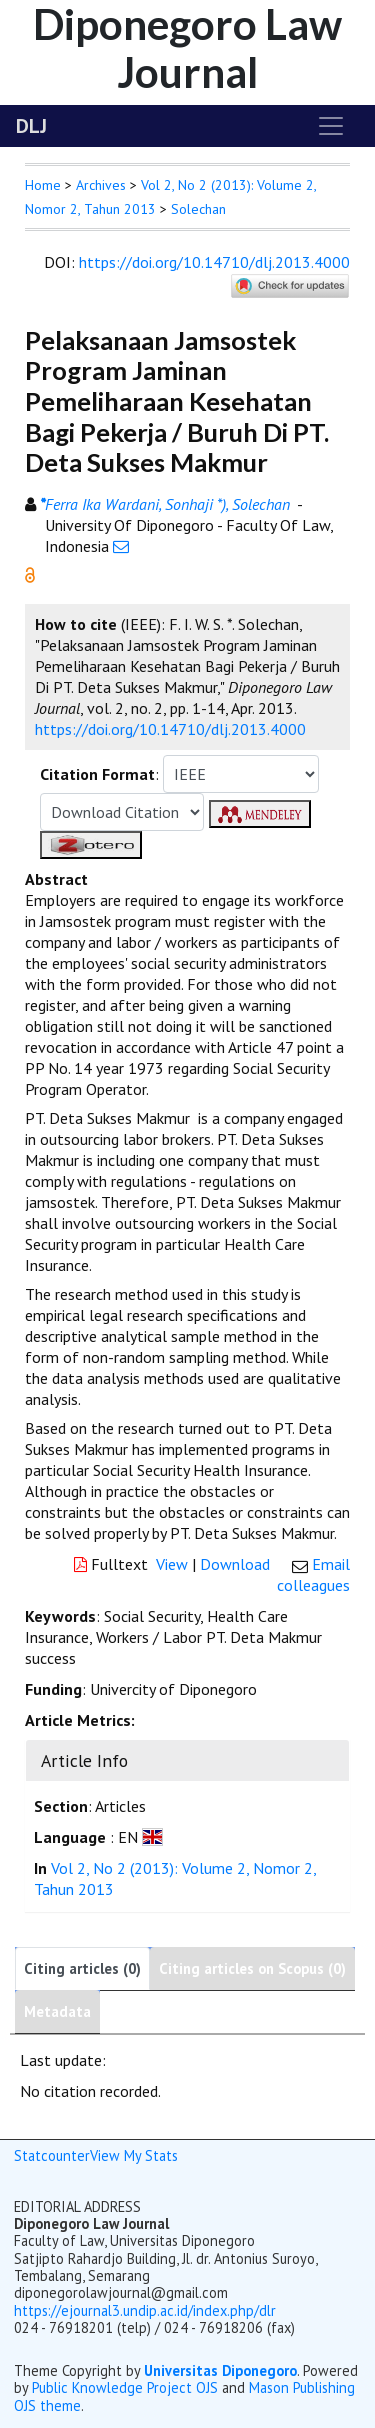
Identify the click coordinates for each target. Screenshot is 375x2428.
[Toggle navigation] (331, 126)
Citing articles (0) (82, 1968)
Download (235, 1564)
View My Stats (134, 2155)
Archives (101, 185)
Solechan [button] (198, 209)
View (172, 1564)
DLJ (31, 126)
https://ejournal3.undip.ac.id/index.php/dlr (145, 2310)
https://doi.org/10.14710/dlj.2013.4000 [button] (170, 729)
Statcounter (52, 2155)
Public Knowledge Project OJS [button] (125, 2387)
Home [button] (43, 185)
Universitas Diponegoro (220, 2370)
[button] (30, 573)
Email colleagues (313, 1574)
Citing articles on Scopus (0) (252, 1968)
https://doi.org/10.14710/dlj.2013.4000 (214, 262)
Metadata (57, 2011)
